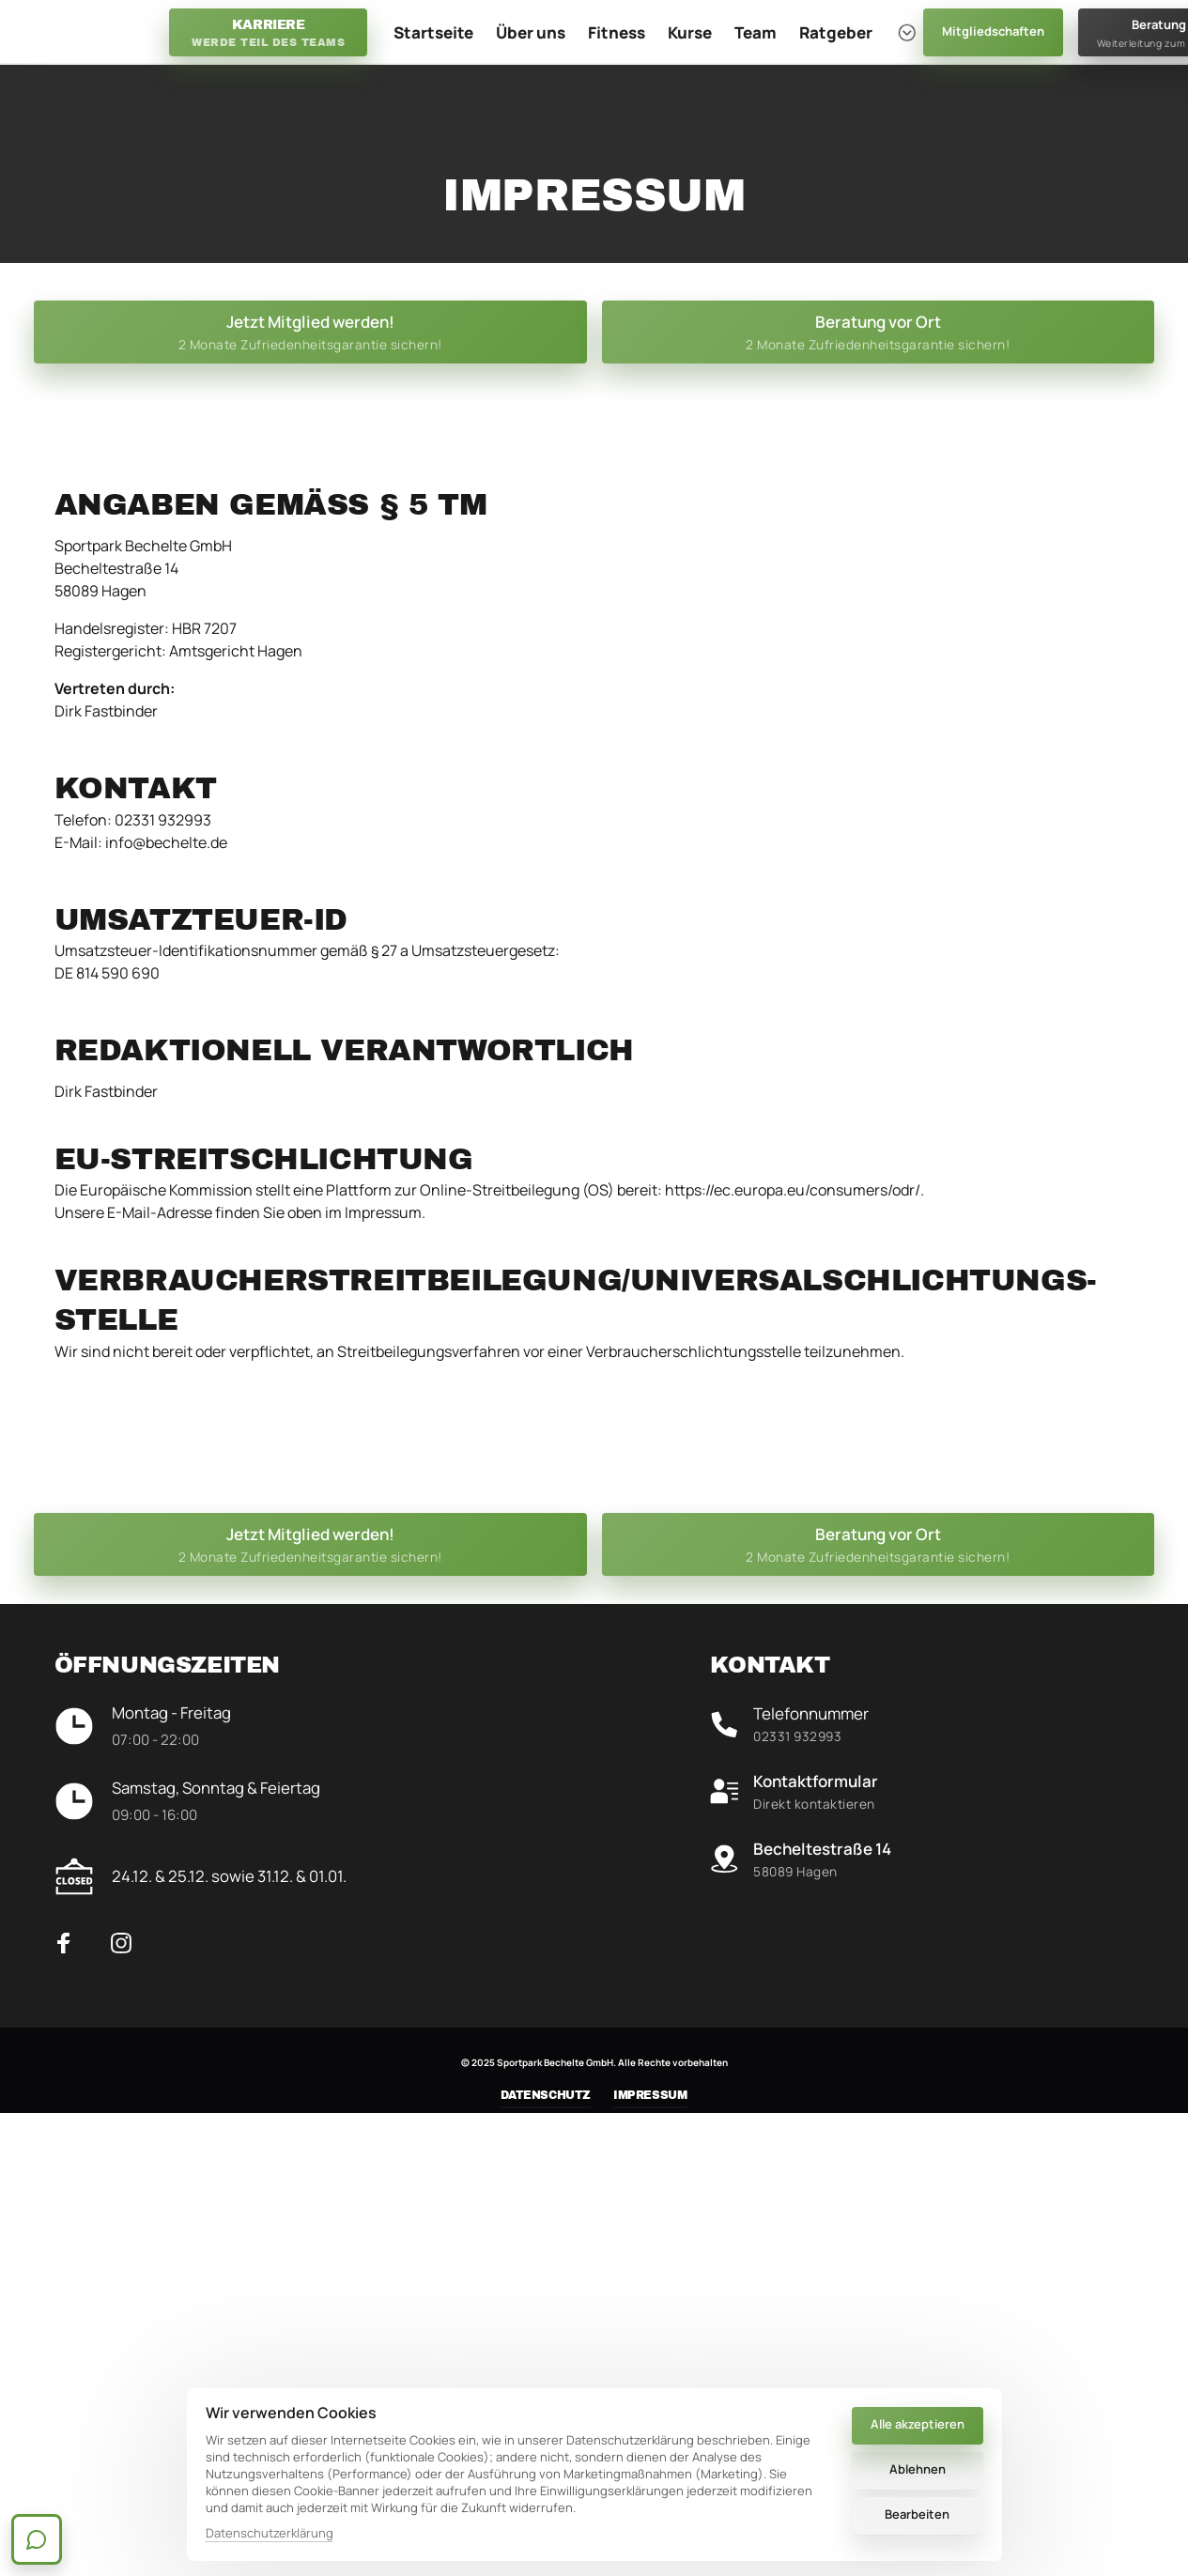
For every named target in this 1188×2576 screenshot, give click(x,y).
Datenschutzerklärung (269, 2532)
